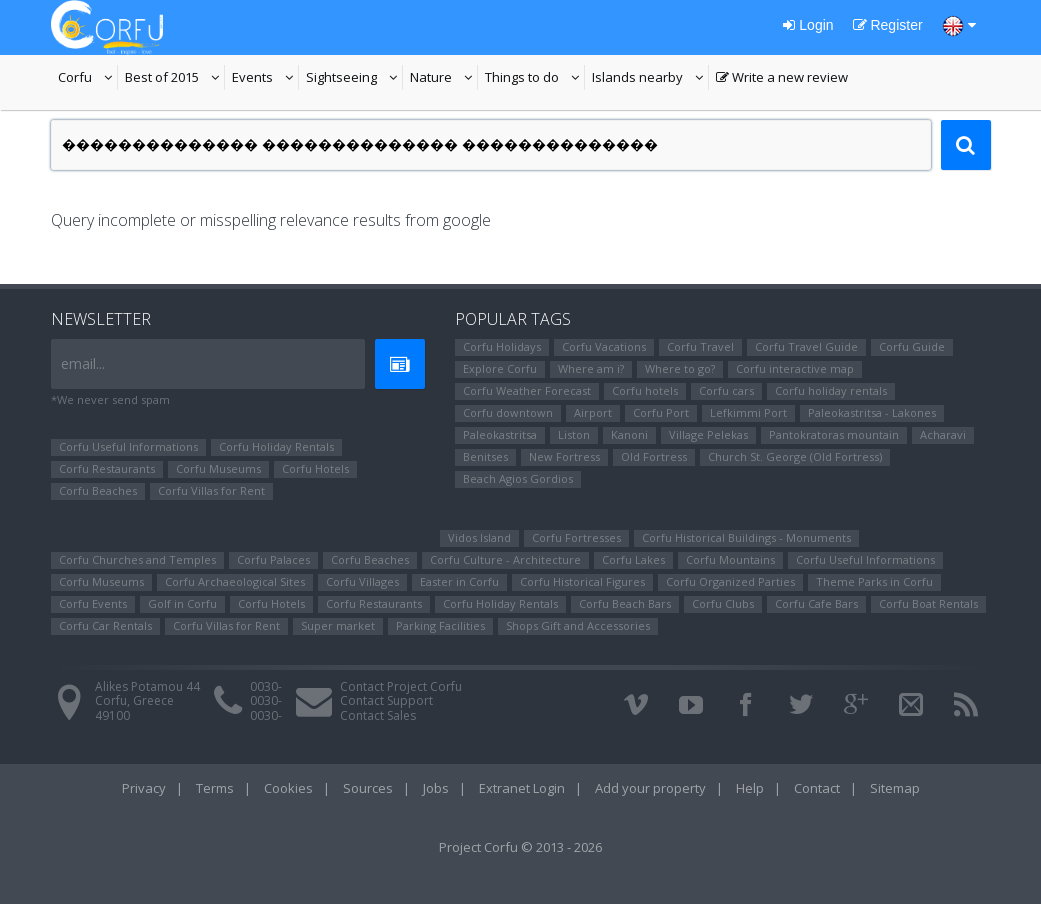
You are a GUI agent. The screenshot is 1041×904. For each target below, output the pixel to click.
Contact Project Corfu (401, 686)
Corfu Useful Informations (128, 446)
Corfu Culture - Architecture (505, 559)
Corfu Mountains (730, 559)
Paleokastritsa (500, 434)
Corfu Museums (218, 468)
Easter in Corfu (459, 581)
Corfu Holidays (502, 346)
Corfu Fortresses (576, 537)
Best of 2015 (175, 79)
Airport (593, 412)
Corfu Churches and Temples (137, 559)
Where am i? (591, 368)
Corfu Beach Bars (625, 603)
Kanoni (629, 434)
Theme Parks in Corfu (874, 581)
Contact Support (386, 700)
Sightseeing (354, 79)
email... (83, 363)
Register (888, 25)
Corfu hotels (645, 390)
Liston (574, 434)
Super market (338, 625)
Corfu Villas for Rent (211, 490)
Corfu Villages (362, 581)
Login (808, 25)
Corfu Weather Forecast (527, 390)
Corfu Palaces (273, 559)
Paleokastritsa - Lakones (872, 412)
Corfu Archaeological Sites (235, 581)
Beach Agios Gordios (518, 478)
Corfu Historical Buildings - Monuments (746, 537)
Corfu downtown (508, 412)
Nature (444, 79)
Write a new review (782, 79)
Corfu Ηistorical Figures (582, 581)
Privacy (144, 788)
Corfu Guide (912, 346)
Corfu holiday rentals (831, 390)
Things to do (535, 79)
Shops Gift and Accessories (578, 625)
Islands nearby (650, 79)
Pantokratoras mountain (834, 434)
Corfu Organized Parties (730, 581)
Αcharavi (943, 434)
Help (750, 788)
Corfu (88, 79)
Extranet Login (522, 788)
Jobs (436, 788)
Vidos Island (479, 537)
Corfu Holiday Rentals (276, 446)
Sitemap (895, 788)
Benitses (485, 456)
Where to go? (680, 368)
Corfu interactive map (795, 368)
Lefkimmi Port (748, 412)
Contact (817, 788)
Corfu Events (93, 603)
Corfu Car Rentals (105, 625)
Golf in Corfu (182, 603)
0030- (266, 686)
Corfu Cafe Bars (816, 603)
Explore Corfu (500, 368)
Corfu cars (726, 390)
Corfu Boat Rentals (928, 603)
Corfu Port (661, 412)
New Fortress (564, 456)
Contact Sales (378, 715)
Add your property (650, 788)
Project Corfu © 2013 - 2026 (520, 847)
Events (265, 79)
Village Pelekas (708, 434)
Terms (215, 788)
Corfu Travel (700, 346)
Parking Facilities (440, 625)
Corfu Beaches (98, 490)
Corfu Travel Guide (806, 346)
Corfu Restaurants (107, 468)
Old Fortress (654, 456)
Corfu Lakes (633, 559)
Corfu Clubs (723, 603)
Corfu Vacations (604, 346)
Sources (368, 788)
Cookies (288, 788)
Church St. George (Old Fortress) (795, 456)
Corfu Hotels (315, 468)
